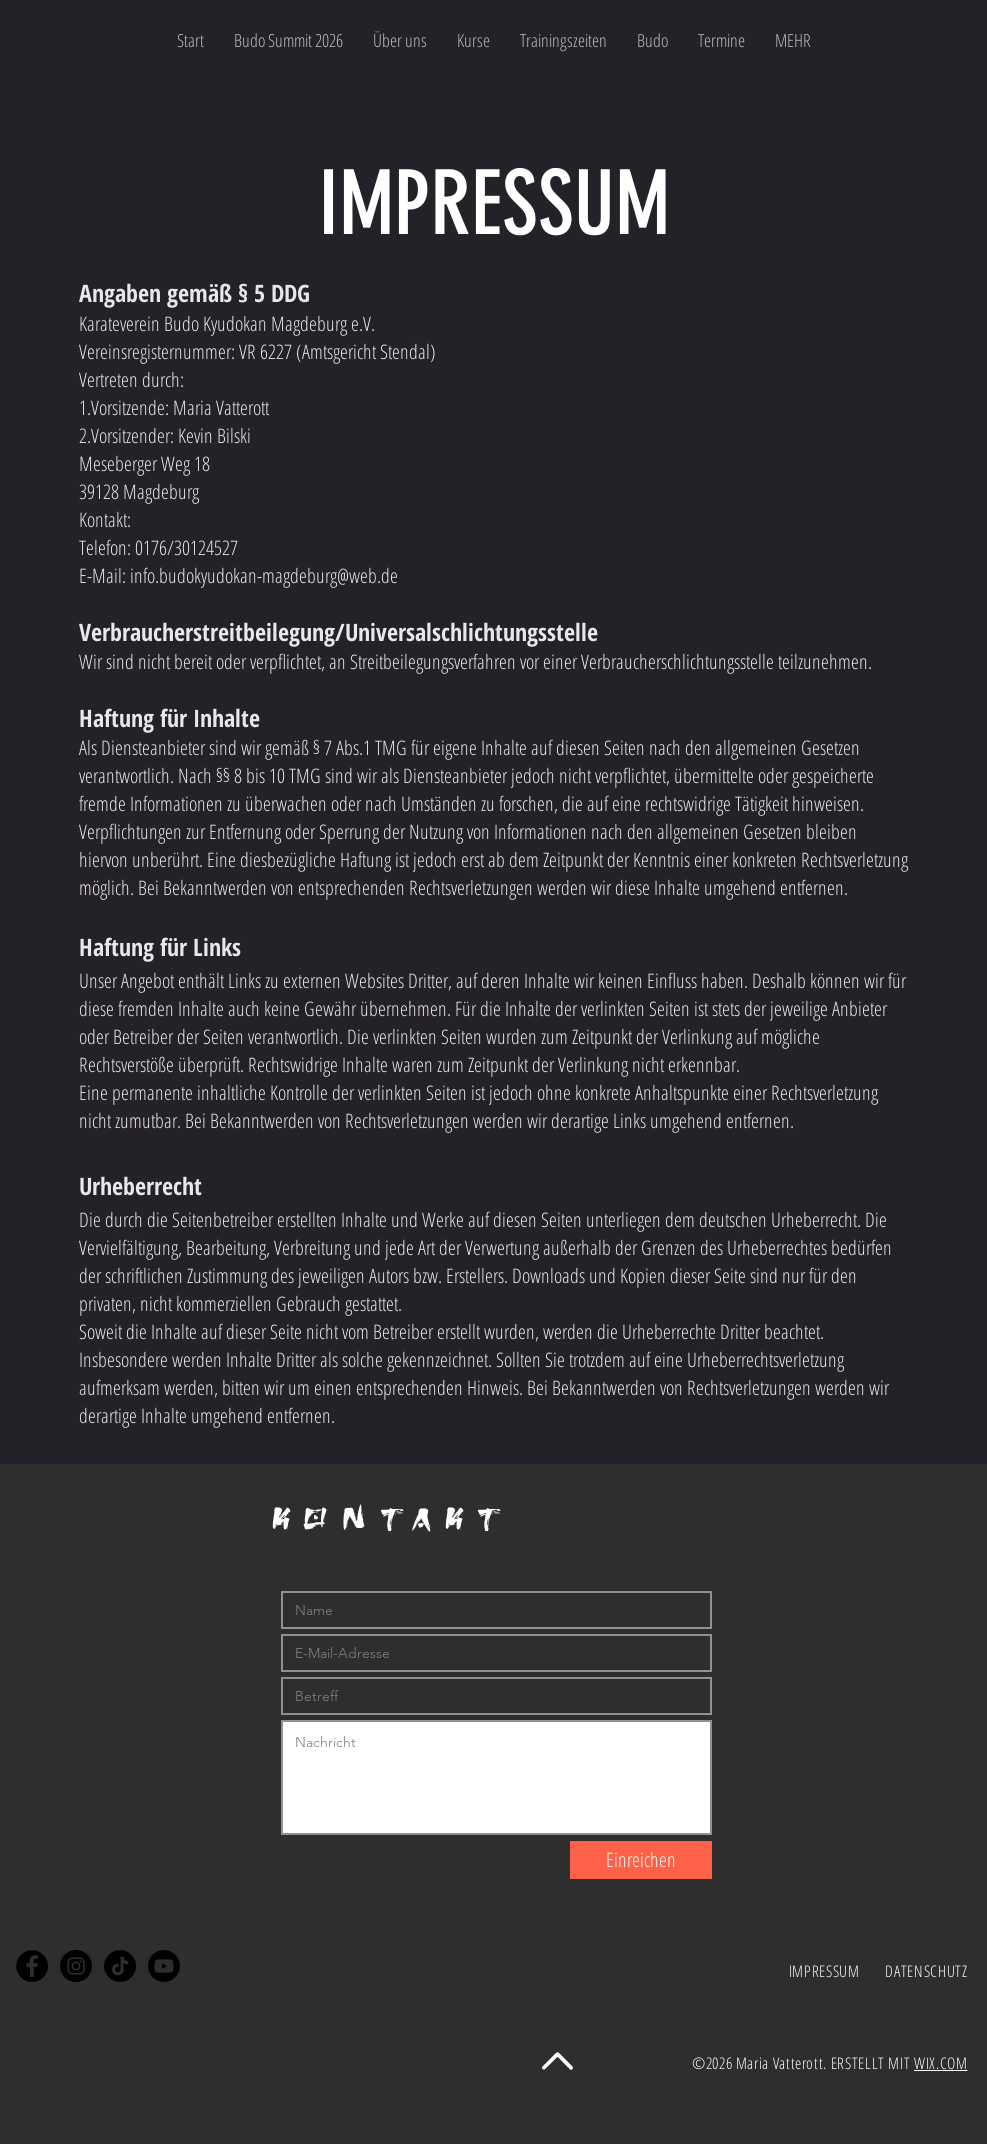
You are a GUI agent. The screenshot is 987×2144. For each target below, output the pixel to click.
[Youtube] (164, 1966)
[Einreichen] (641, 1860)
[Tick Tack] (120, 1966)
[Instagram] (76, 1966)
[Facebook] (32, 1966)
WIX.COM (940, 2063)
